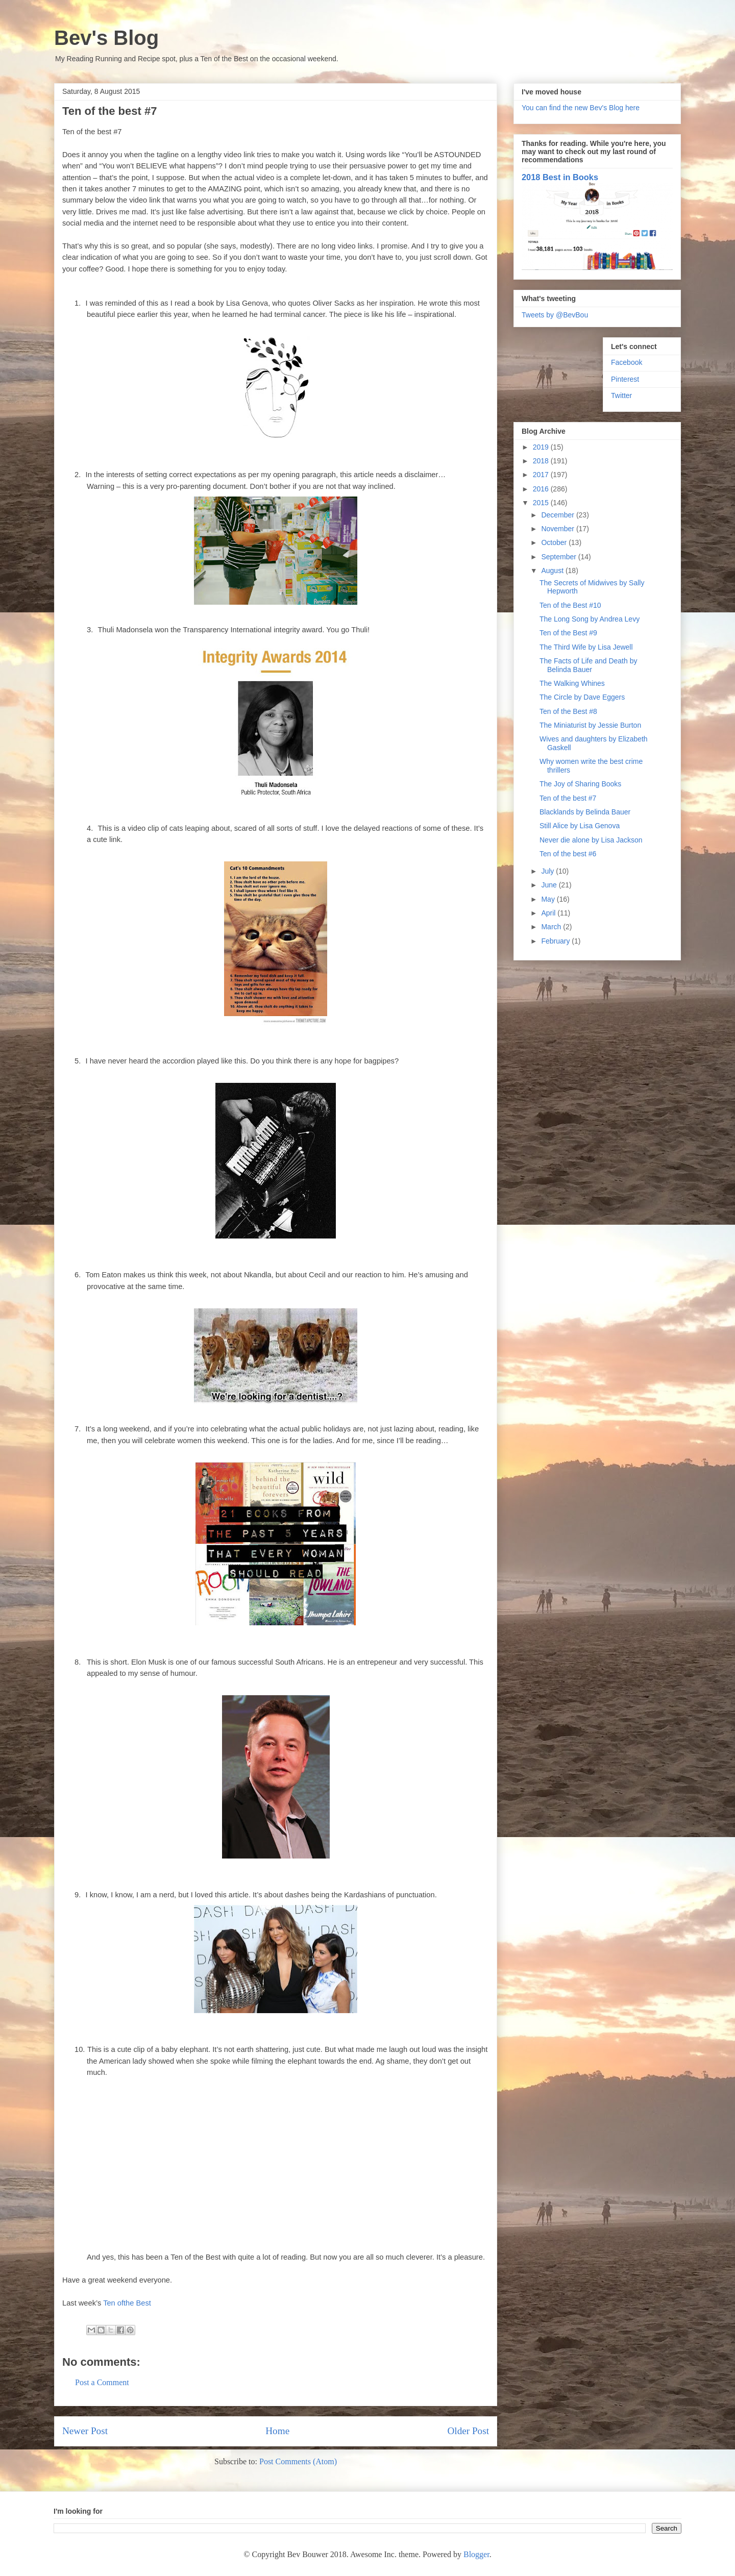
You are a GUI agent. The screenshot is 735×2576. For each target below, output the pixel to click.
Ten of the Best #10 (570, 605)
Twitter (621, 395)
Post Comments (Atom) (298, 2461)
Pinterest (625, 379)
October (555, 542)
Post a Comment (102, 2382)
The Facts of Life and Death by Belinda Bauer (588, 665)
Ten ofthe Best (127, 2303)
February (556, 941)
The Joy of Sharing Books (580, 784)
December (558, 515)
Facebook (626, 362)
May (548, 899)
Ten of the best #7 (568, 798)
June (549, 885)
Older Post (468, 2430)
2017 (542, 474)
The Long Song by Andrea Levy (590, 619)
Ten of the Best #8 (568, 711)
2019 (542, 447)
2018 (542, 461)
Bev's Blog (106, 38)
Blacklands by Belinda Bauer (585, 812)
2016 (542, 489)
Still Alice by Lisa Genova (580, 826)
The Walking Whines (572, 683)
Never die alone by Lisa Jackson (591, 840)
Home (277, 2430)
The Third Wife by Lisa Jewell (586, 647)
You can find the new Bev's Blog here (581, 108)
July (548, 871)
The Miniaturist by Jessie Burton (590, 725)
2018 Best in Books (560, 177)
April (549, 913)
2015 (542, 503)
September (559, 557)
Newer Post (85, 2430)
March (552, 927)
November (558, 529)
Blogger (476, 2554)
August (553, 570)
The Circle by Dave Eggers (582, 697)
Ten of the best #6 (568, 854)
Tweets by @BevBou (555, 315)
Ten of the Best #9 (568, 633)
